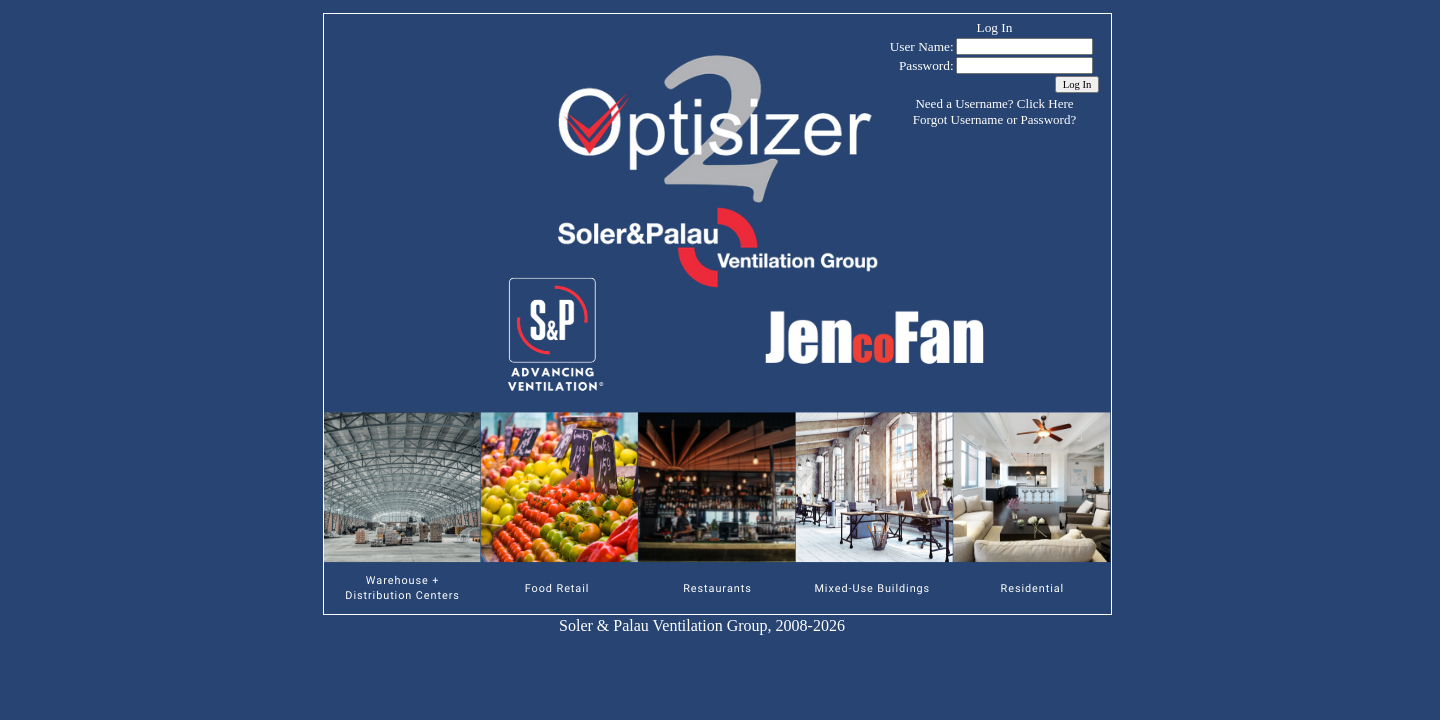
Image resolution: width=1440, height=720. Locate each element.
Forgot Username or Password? (994, 119)
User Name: (922, 46)
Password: (926, 65)
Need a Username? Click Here (994, 103)
